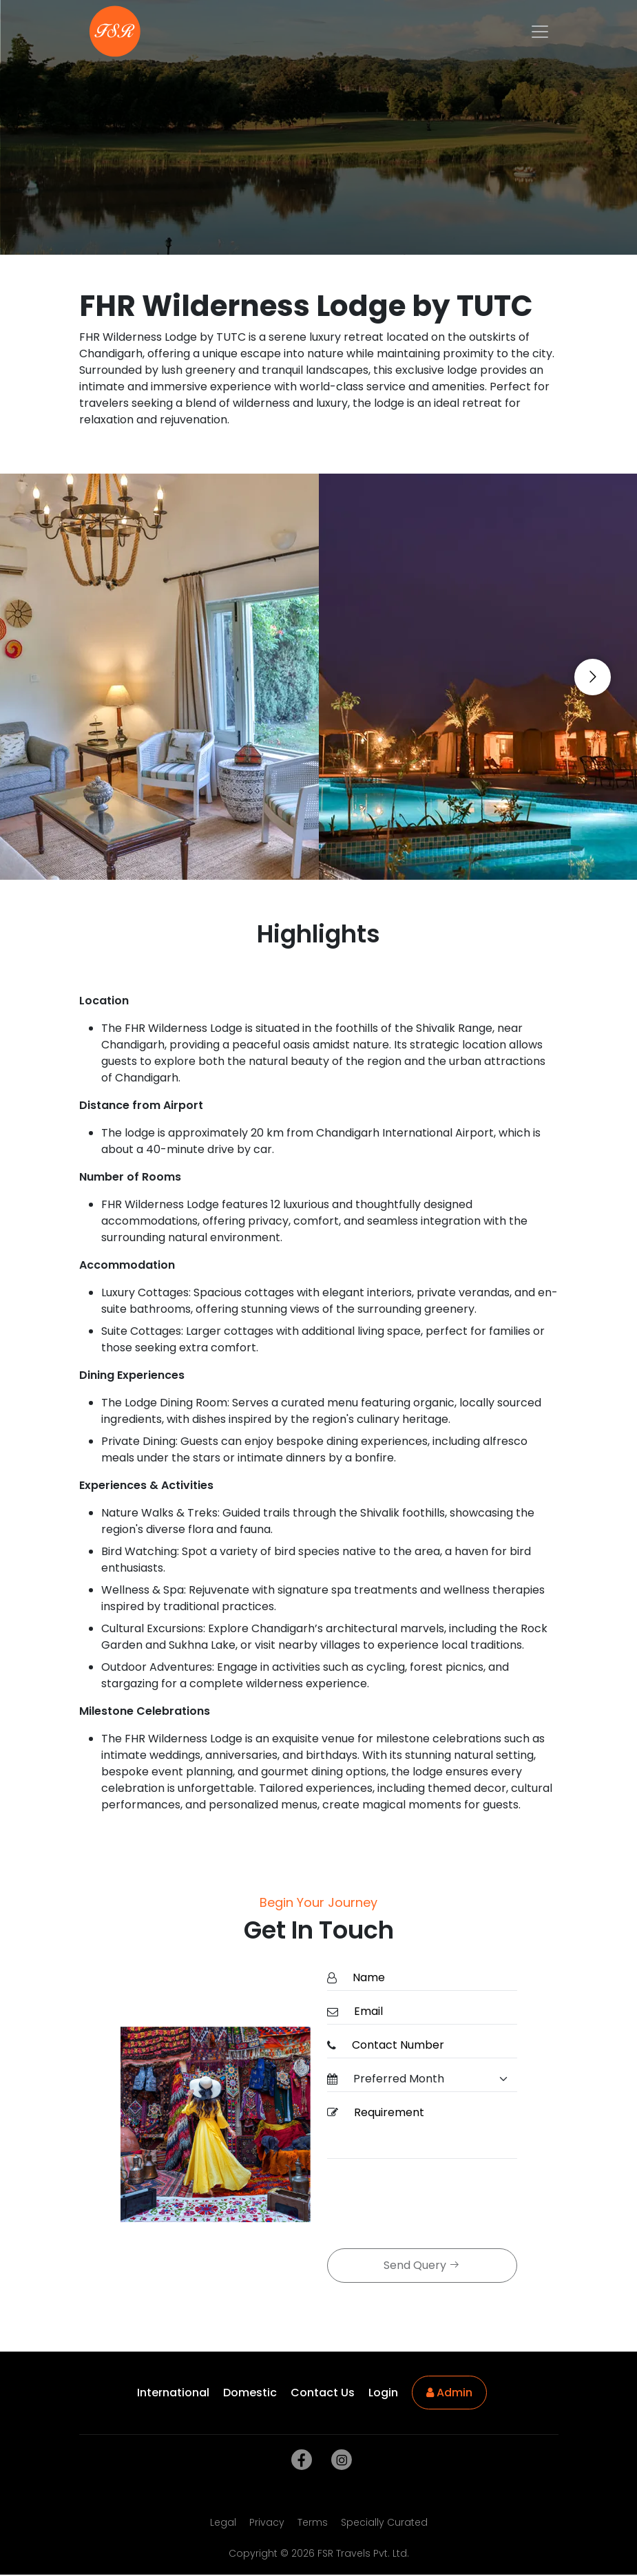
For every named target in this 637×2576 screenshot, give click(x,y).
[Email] (431, 2012)
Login (383, 2392)
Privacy (266, 2522)
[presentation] (431, 2205)
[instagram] (339, 2460)
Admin (449, 2392)
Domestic (250, 2392)
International (173, 2392)
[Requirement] (431, 2129)
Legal (223, 2522)
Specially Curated (384, 2522)
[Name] (430, 1978)
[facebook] (299, 2460)
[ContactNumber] (430, 2045)
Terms (312, 2522)
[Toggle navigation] (540, 31)
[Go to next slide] (592, 677)
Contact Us (323, 2392)
